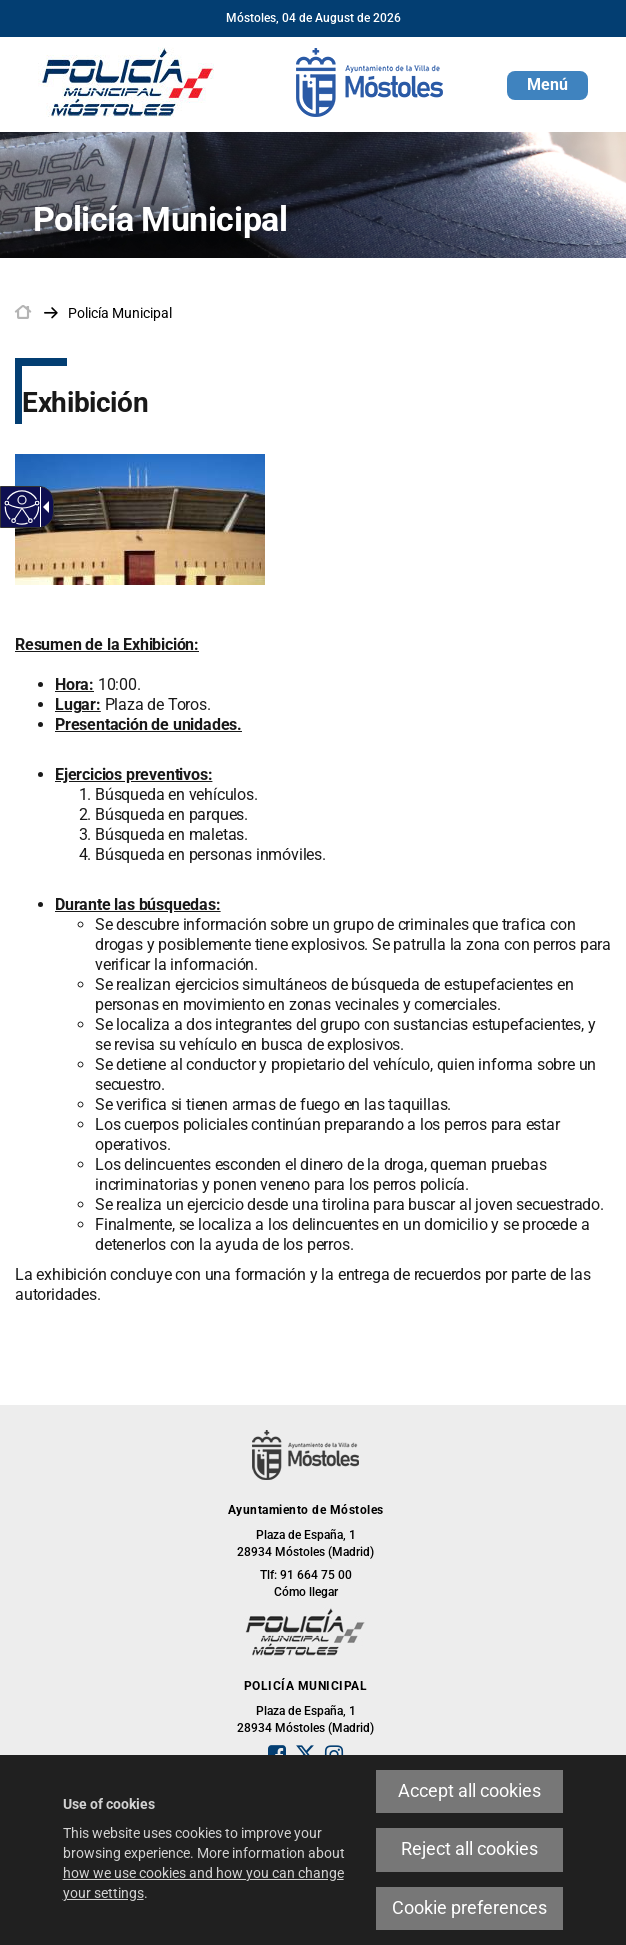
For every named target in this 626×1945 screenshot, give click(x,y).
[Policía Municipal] (128, 81)
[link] (22, 507)
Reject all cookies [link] (469, 1849)
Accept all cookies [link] (469, 1791)
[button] (547, 85)
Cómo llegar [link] (306, 1592)
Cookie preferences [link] (469, 1908)
